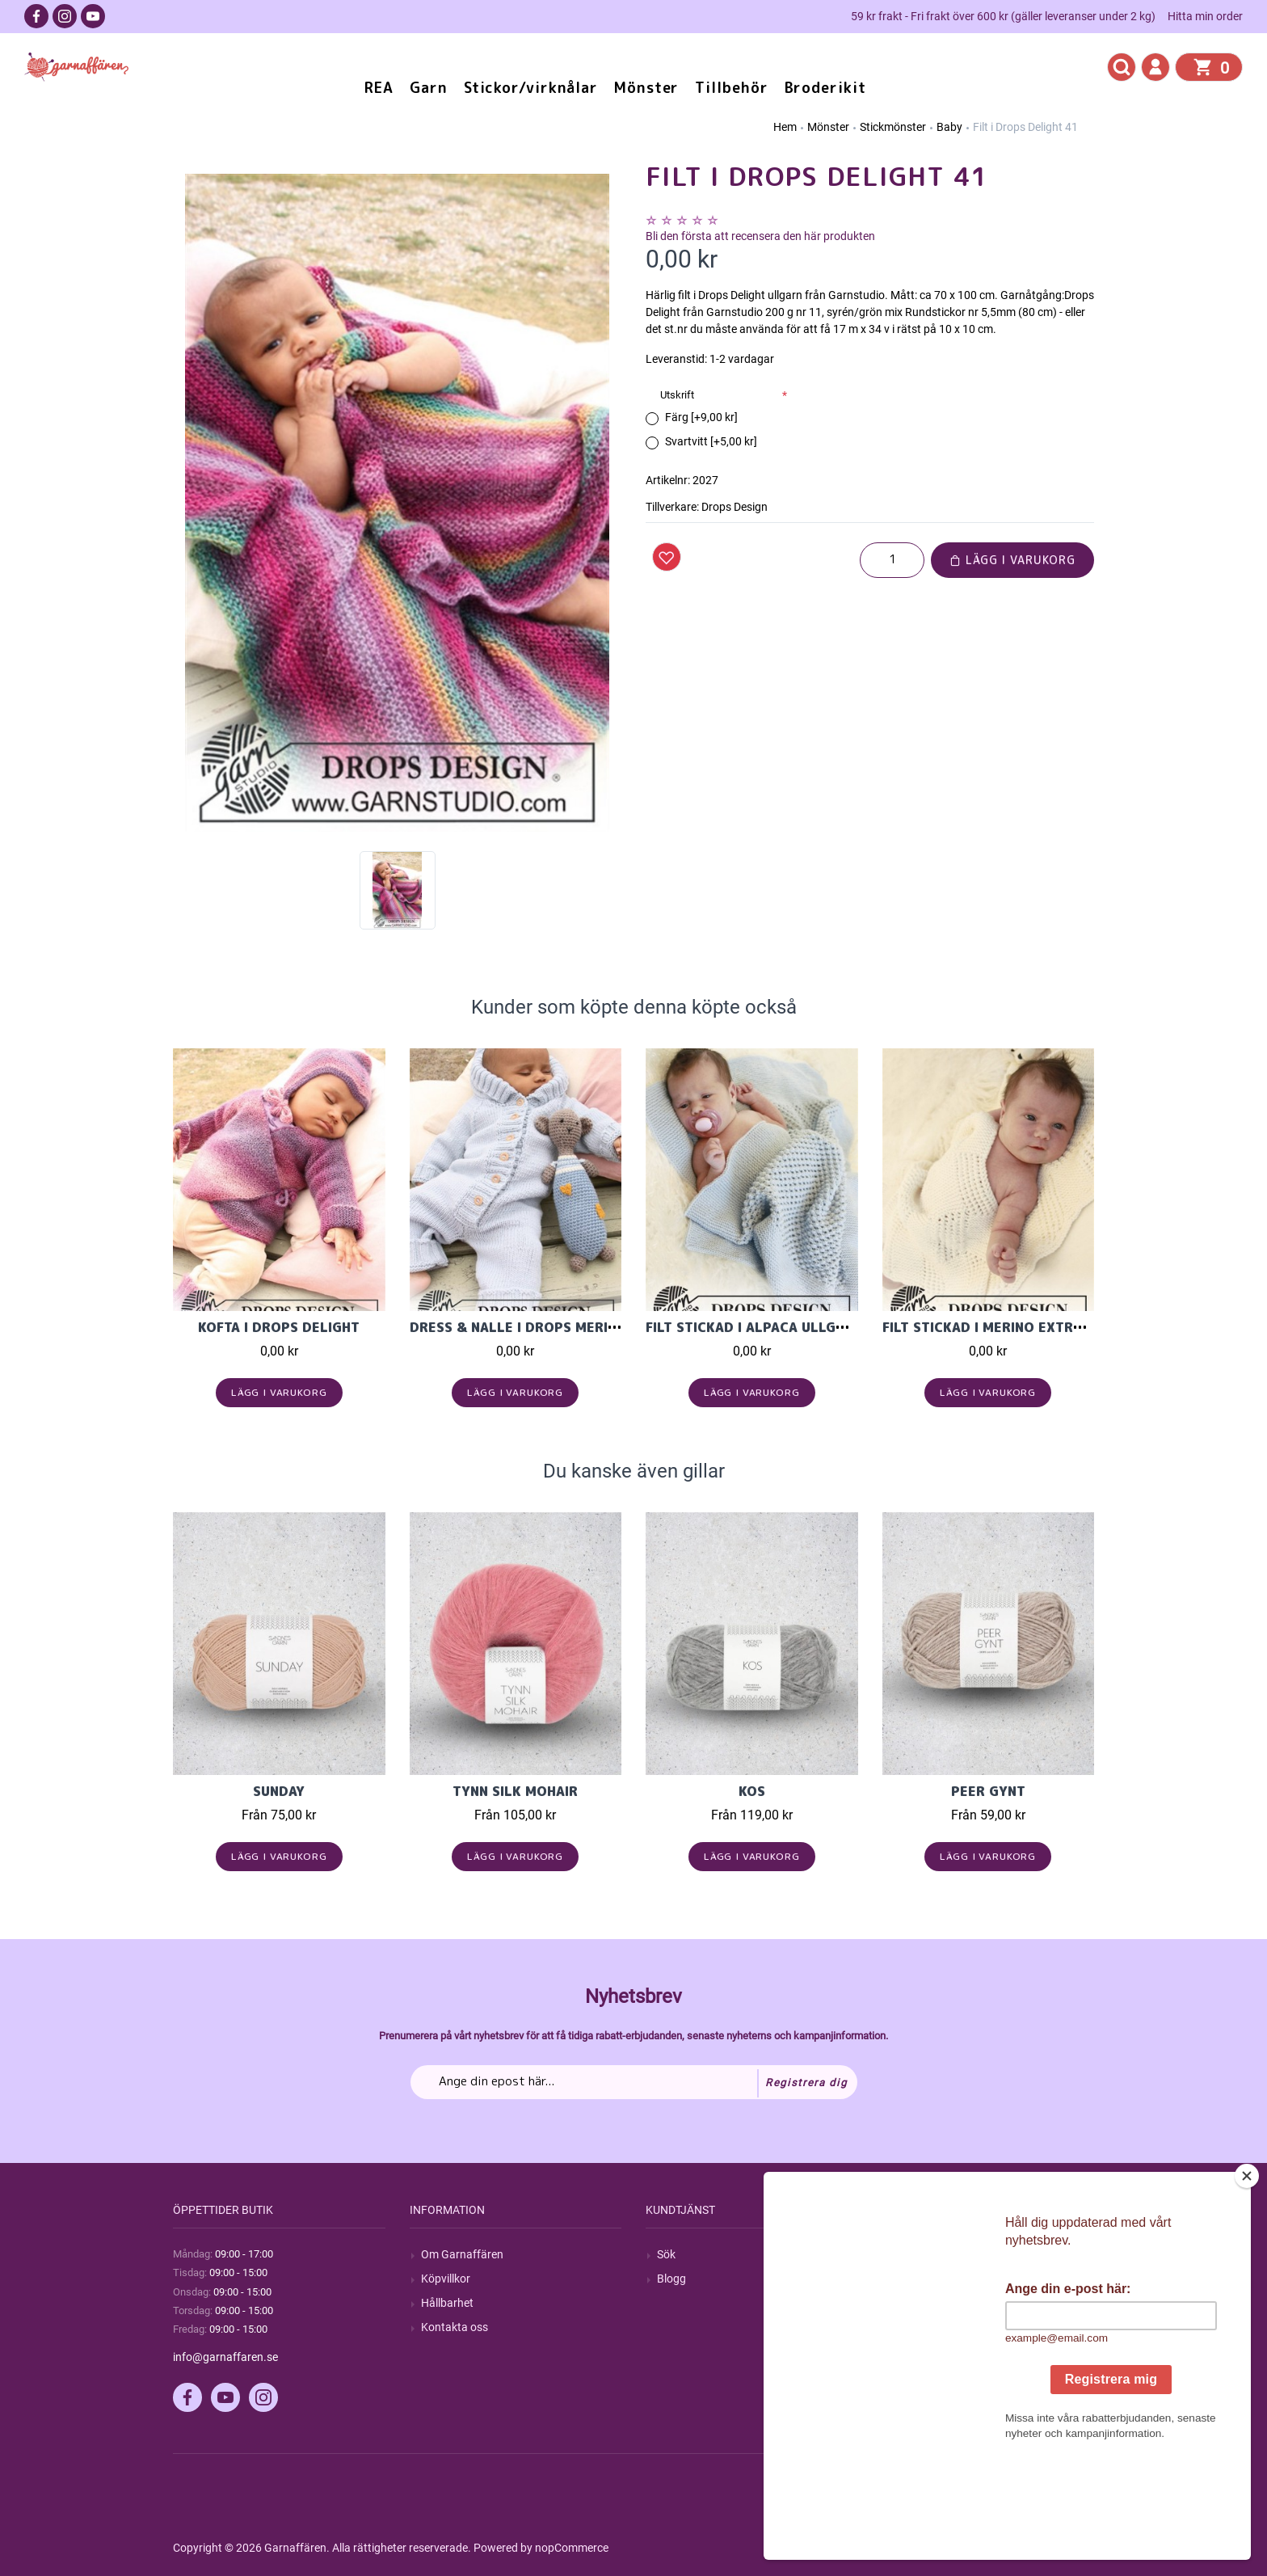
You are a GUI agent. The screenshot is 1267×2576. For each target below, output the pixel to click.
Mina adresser (929, 2302)
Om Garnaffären (462, 2254)
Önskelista (920, 2351)
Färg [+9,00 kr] (701, 417)
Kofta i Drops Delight (279, 1327)
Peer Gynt (988, 1791)
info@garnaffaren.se (225, 2356)
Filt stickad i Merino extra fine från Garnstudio (1062, 1327)
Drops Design (734, 506)
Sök (666, 2254)
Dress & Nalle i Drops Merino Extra (542, 1327)
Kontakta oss (454, 2327)
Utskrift (677, 395)
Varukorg (917, 2327)
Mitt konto (919, 2254)
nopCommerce (571, 2547)
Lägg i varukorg (1012, 559)
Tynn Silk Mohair (515, 1791)
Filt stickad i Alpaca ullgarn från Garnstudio (818, 1327)
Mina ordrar (923, 2278)
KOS (752, 1791)
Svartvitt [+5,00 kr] (711, 441)
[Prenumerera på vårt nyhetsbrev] (634, 2082)
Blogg (671, 2278)
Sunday (279, 1791)
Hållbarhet (447, 2302)
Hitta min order (1205, 16)
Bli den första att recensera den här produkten (760, 236)
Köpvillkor (445, 2278)
